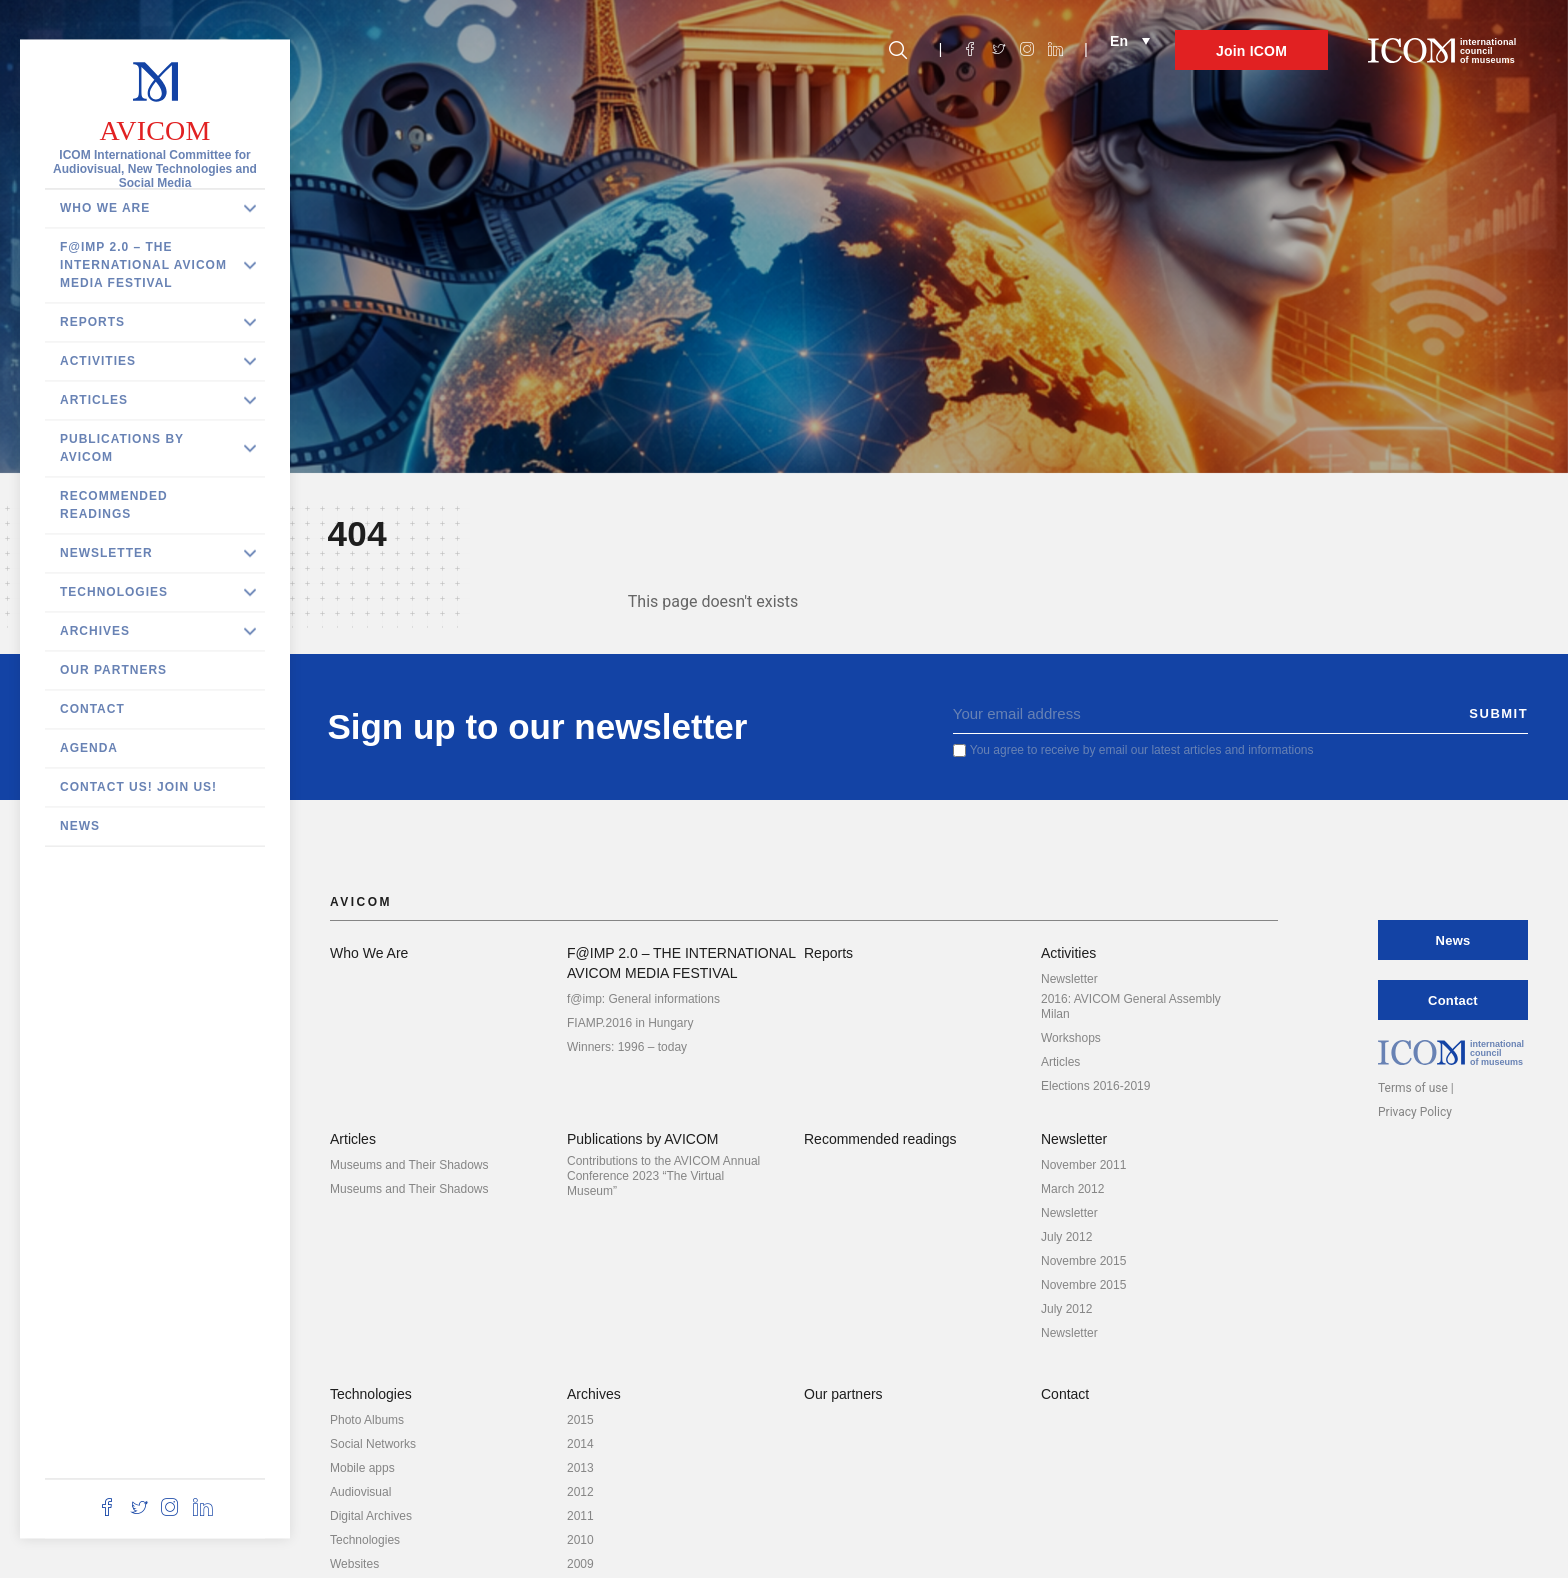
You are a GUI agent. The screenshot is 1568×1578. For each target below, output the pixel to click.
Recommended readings (114, 505)
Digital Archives (371, 1516)
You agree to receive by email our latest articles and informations (1143, 750)
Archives (95, 631)
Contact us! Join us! (138, 787)
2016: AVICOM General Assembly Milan (1131, 1006)
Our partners (113, 670)
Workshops (1071, 1038)
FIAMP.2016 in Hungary (630, 1023)
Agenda (89, 748)
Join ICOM (1251, 51)
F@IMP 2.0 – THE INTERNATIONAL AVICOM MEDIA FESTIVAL (143, 265)
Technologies (114, 592)
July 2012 (1066, 1237)
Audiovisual (360, 1492)
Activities (98, 361)
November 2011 (1083, 1165)
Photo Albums (367, 1420)
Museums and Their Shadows (409, 1165)
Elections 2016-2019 (1095, 1086)
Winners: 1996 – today (627, 1047)
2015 (580, 1420)
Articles (94, 400)
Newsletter (106, 553)
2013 (580, 1468)
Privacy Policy (1415, 1112)
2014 (580, 1444)
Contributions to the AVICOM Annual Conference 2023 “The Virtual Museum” (663, 1176)
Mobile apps (362, 1468)
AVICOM (154, 130)
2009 (580, 1564)
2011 (580, 1516)
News (80, 826)
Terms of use (1413, 1088)
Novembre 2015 (1083, 1261)
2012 (580, 1492)
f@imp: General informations (643, 999)
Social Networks (373, 1444)
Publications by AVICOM (122, 448)
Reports (92, 322)
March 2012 (1072, 1189)
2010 (580, 1540)
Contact (92, 709)
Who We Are (105, 208)
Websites (354, 1564)
